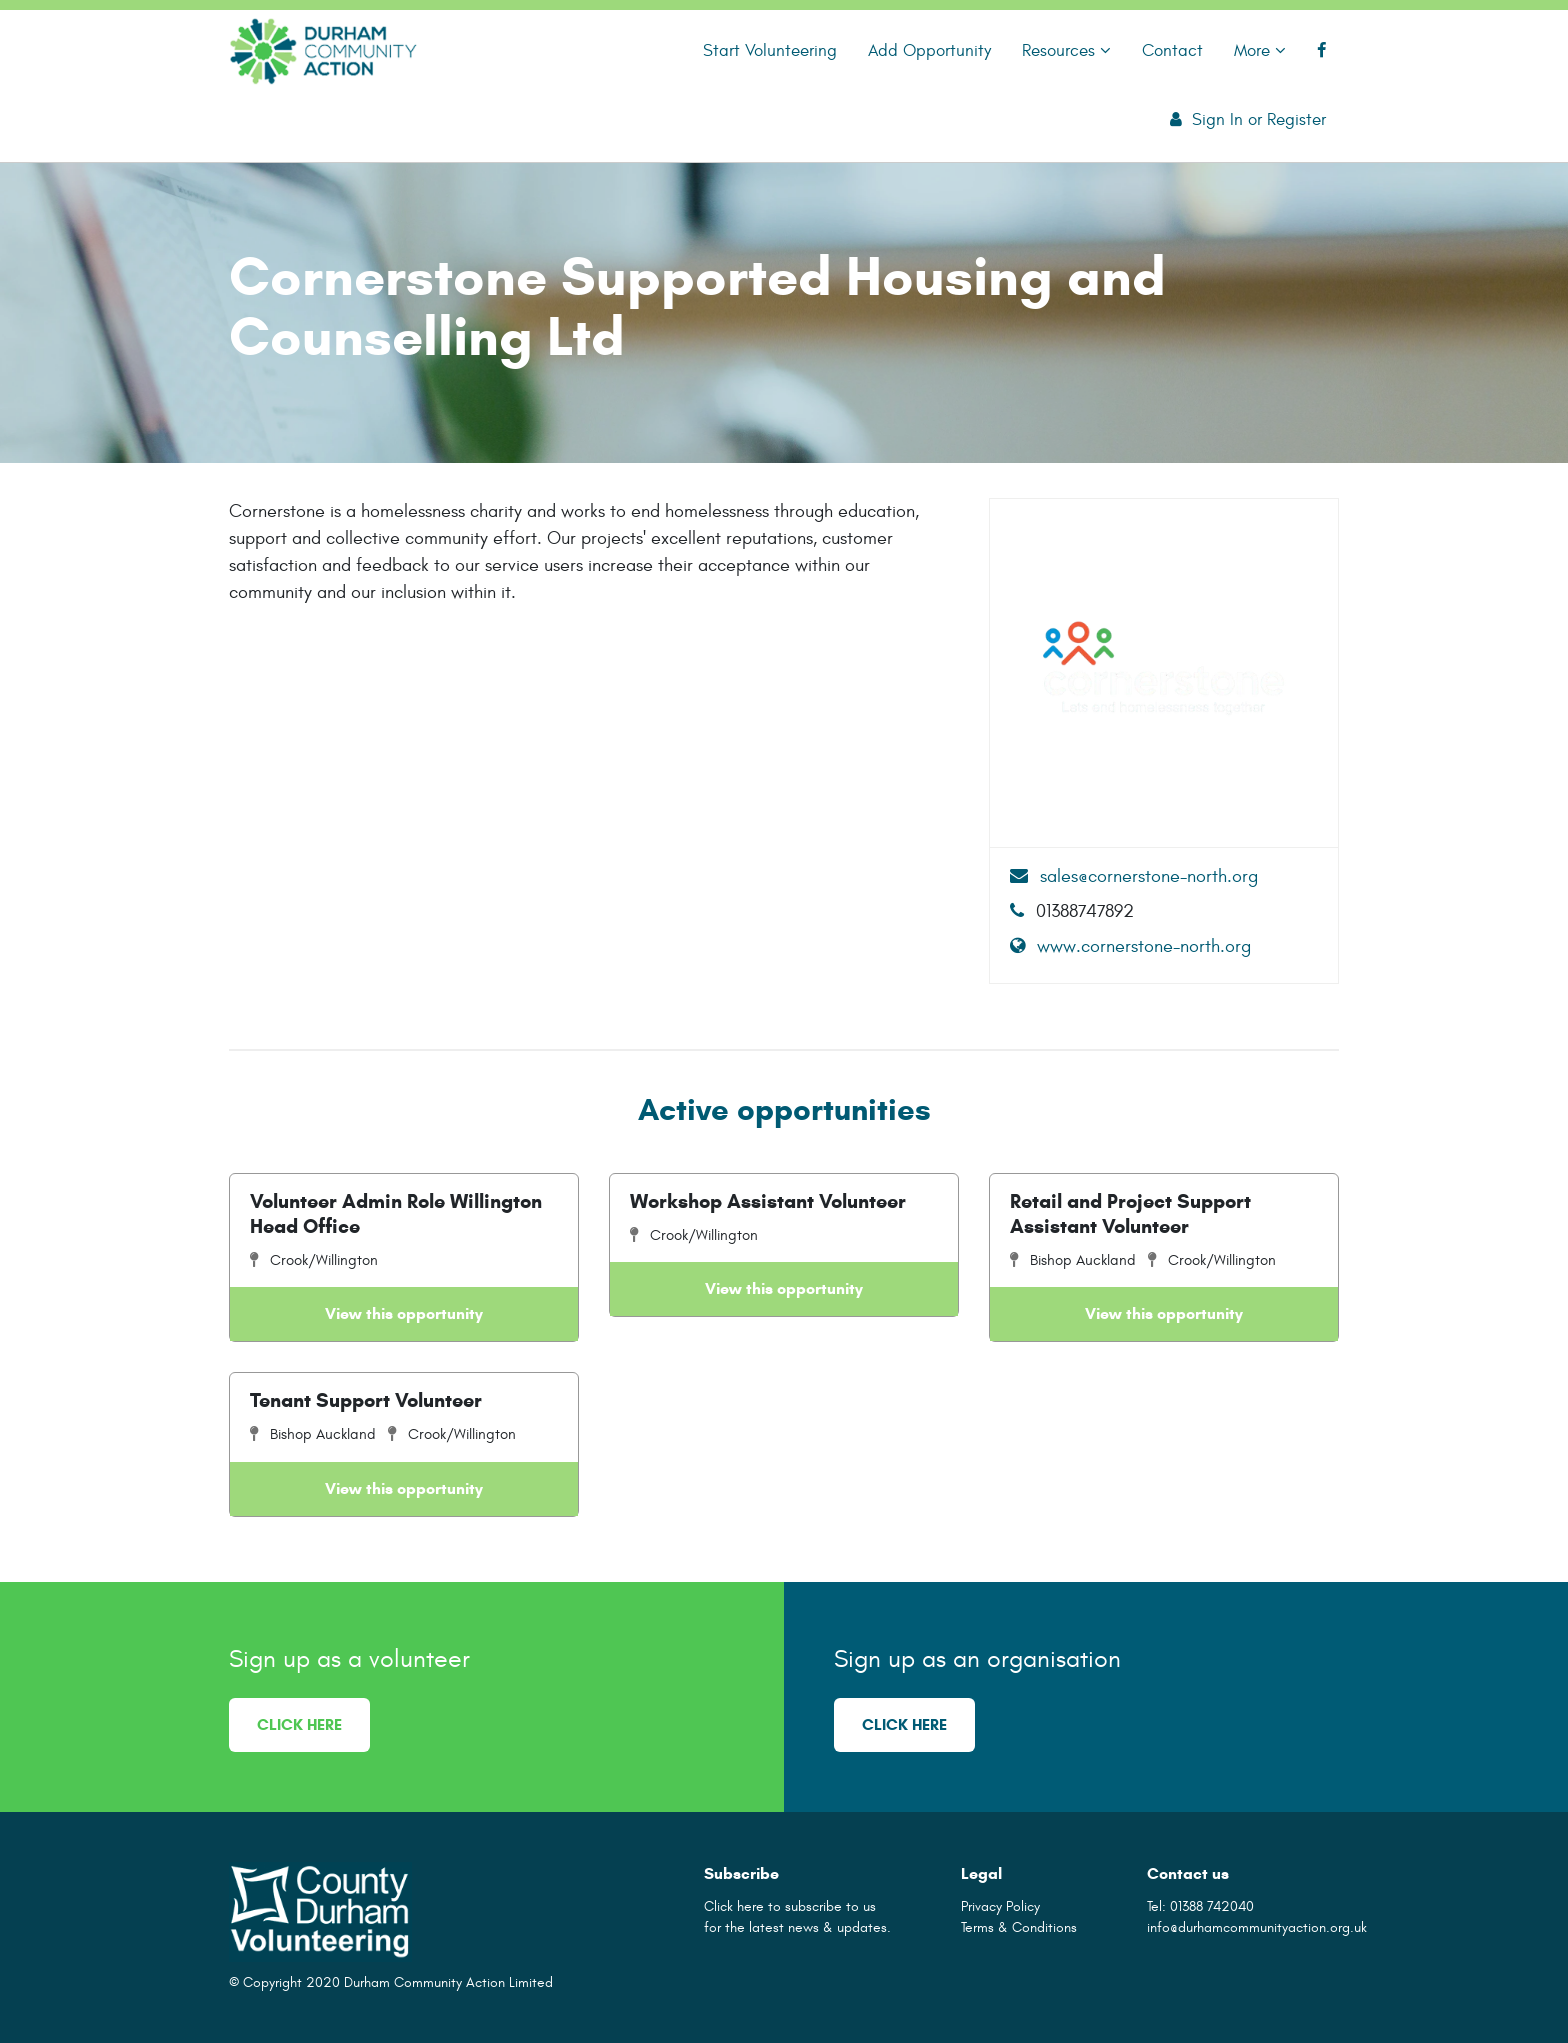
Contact (1172, 50)
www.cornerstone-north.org (1130, 946)
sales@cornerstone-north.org (1134, 876)
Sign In (1217, 119)
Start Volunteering (770, 50)
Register (1296, 119)
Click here (299, 1724)
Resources (1066, 50)
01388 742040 (1212, 1906)
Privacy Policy (1000, 1906)
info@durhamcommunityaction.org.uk (1257, 1927)
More (1260, 50)
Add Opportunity (929, 50)
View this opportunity (404, 1313)
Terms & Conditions (1019, 1927)
